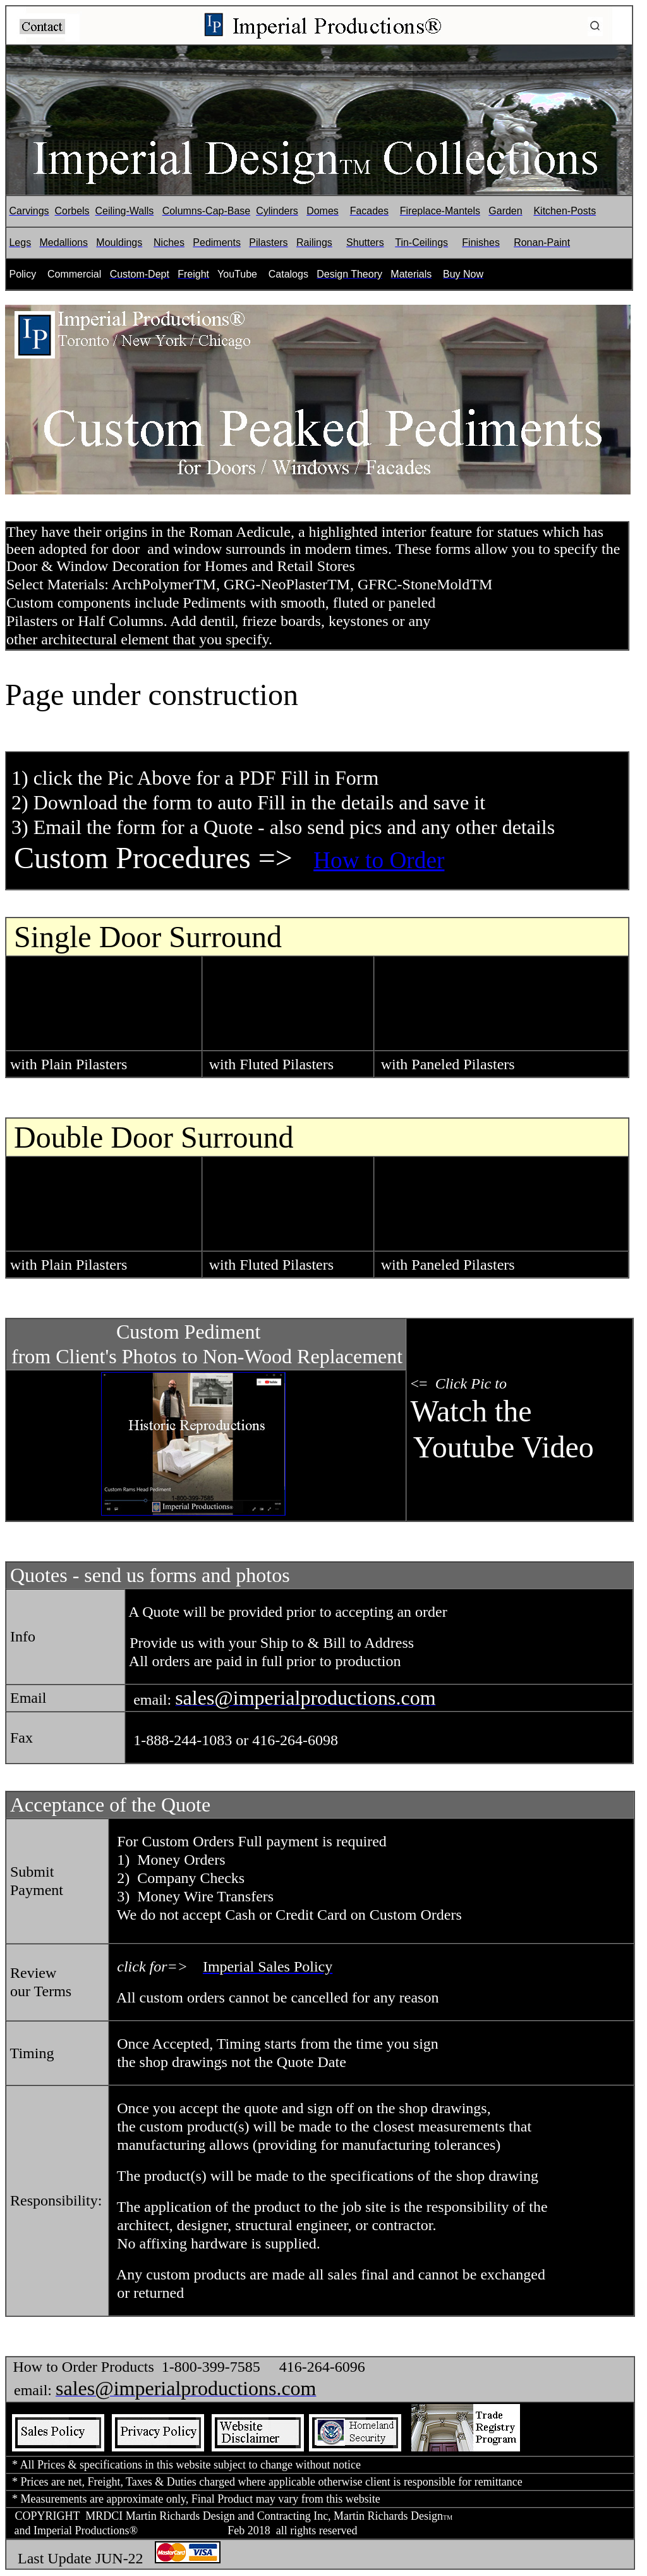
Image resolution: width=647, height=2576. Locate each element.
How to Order (378, 860)
